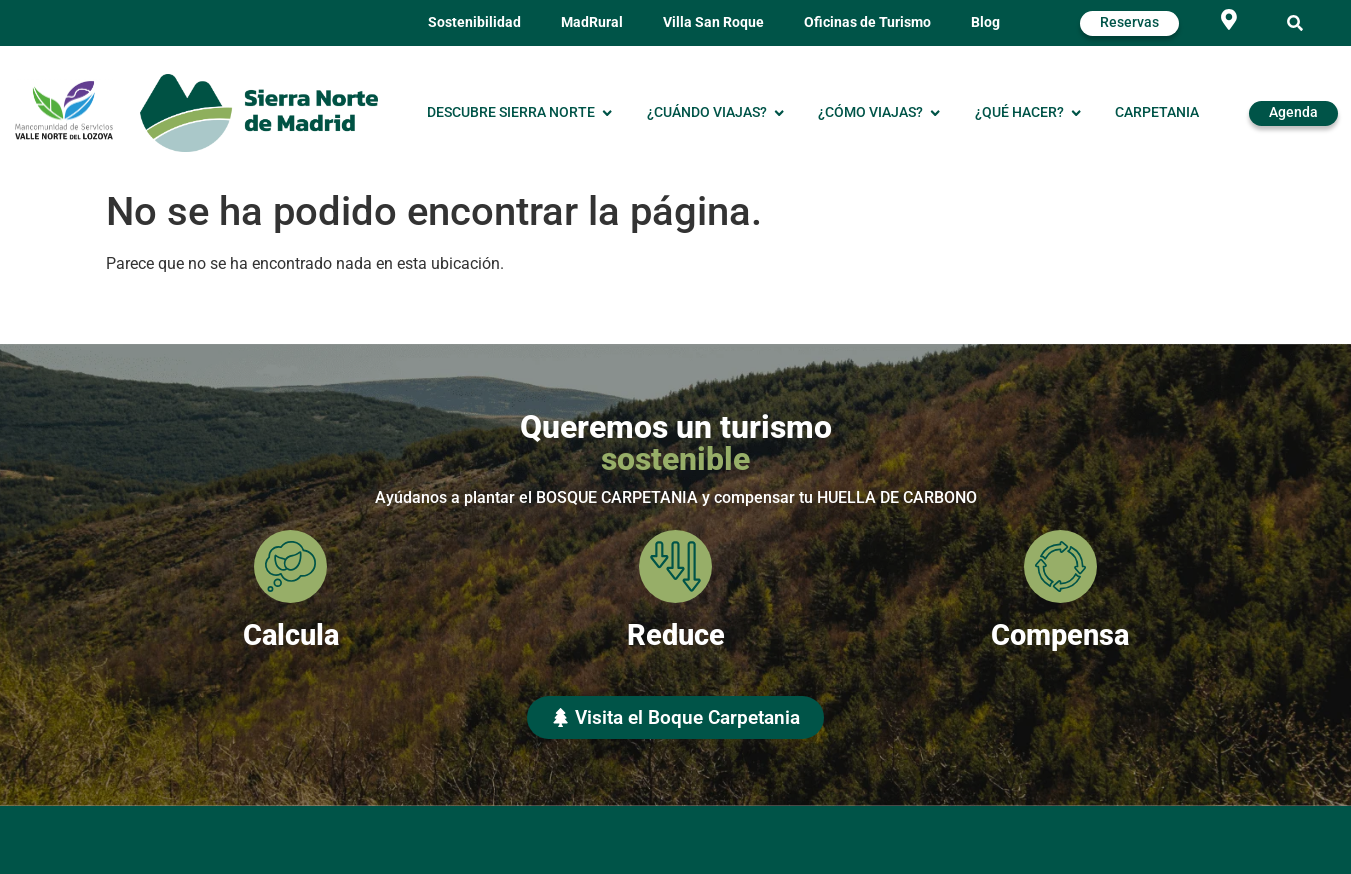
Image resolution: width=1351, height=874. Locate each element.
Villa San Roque (713, 22)
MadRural (592, 22)
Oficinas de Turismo (867, 22)
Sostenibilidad (474, 22)
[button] (1295, 23)
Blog (985, 22)
